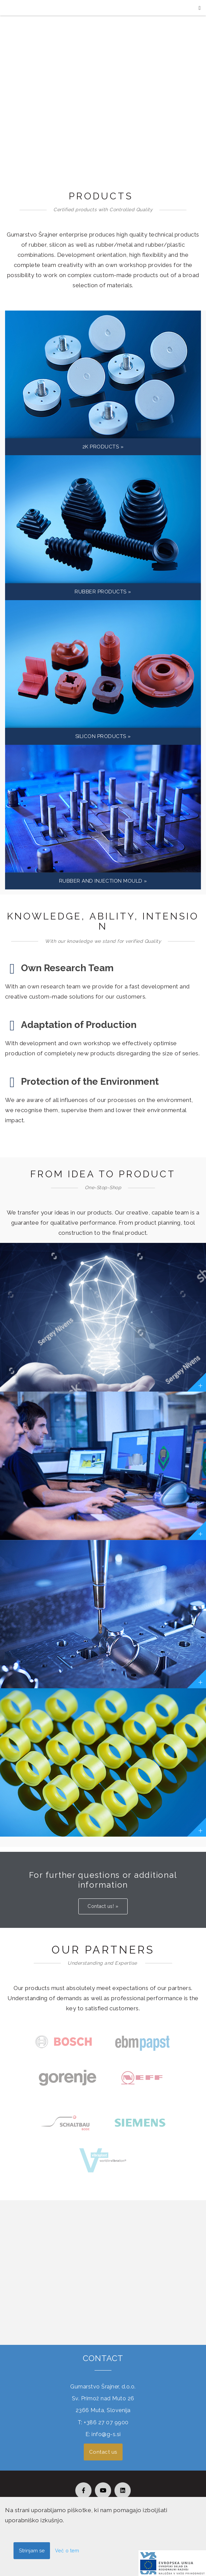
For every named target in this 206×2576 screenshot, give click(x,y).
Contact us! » (102, 1906)
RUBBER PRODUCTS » (103, 592)
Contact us (103, 2452)
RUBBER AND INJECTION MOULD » (103, 881)
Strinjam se (32, 2551)
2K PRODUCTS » (103, 447)
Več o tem (67, 2550)
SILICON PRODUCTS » (103, 736)
